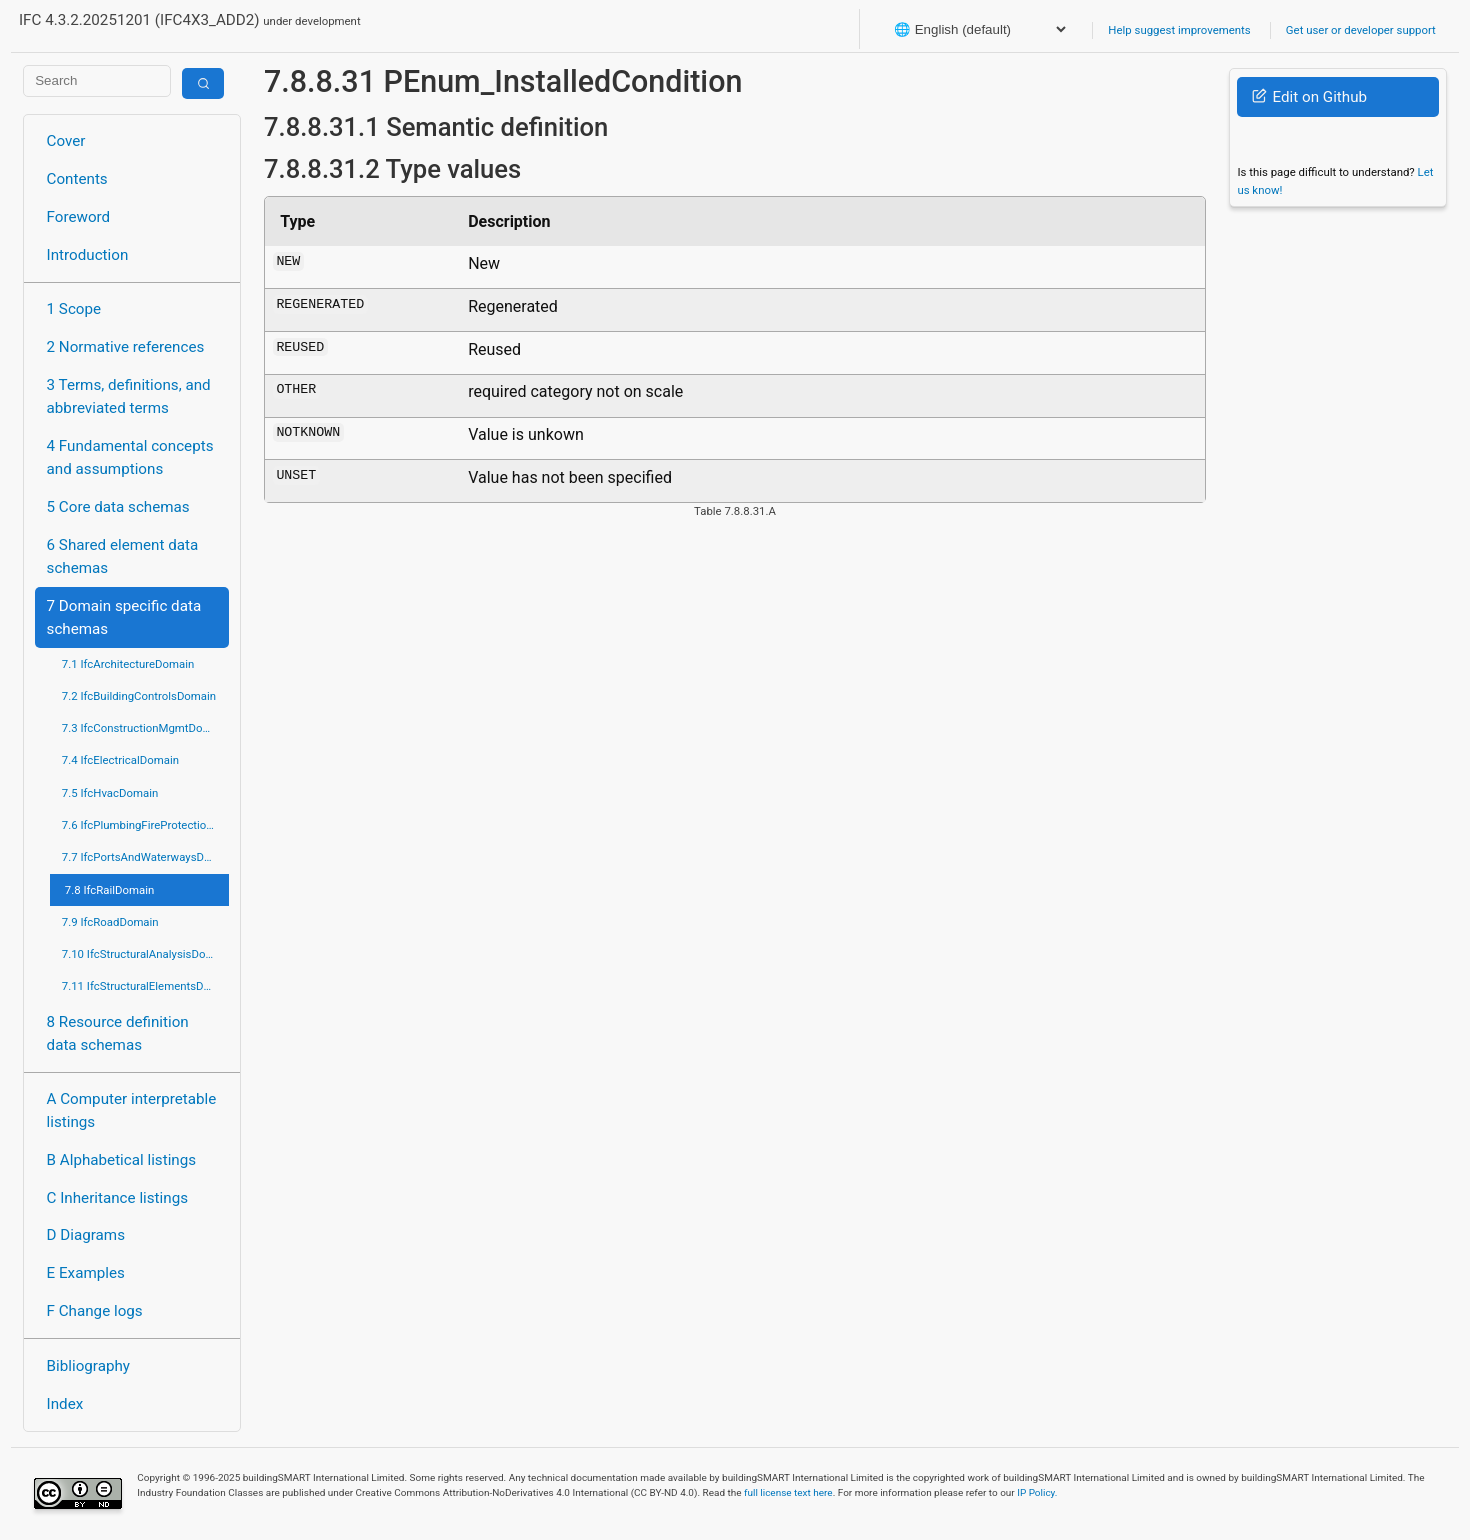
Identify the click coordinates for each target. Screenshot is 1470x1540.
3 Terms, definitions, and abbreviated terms (129, 396)
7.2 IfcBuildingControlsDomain (139, 696)
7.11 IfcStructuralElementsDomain (145, 986)
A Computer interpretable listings (132, 1110)
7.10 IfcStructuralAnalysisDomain (145, 954)
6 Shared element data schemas (123, 556)
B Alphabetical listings (122, 1160)
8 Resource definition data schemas (118, 1033)
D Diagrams (86, 1235)
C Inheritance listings (117, 1198)
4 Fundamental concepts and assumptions (130, 457)
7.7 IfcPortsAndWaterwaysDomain (145, 857)
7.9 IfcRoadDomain (110, 922)
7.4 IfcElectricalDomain (120, 760)
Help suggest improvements (1179, 30)
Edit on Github (1309, 97)
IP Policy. (1037, 1492)
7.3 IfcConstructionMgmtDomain (145, 728)
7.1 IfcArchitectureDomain (128, 664)
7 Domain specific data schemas (124, 617)
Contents (77, 179)
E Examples (86, 1273)
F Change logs (95, 1311)
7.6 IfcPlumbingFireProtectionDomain (145, 825)
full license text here (788, 1492)
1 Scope (74, 309)
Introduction (88, 255)
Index (65, 1404)
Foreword (79, 217)
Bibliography (88, 1366)
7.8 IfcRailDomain (110, 890)
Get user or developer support (1361, 30)
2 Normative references (126, 347)
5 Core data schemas (118, 507)
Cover (66, 141)
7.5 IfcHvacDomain (110, 793)
